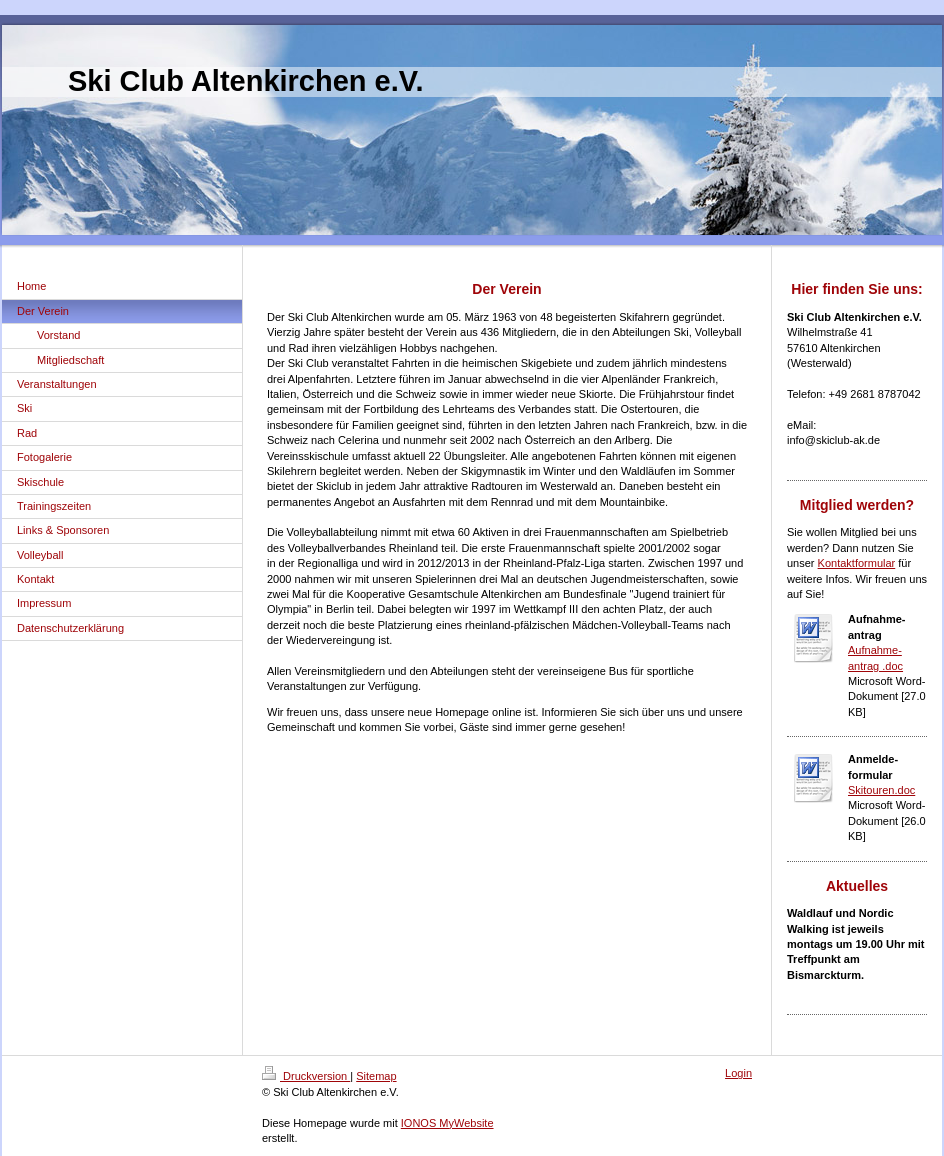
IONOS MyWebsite (447, 1123)
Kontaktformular (857, 563)
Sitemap (376, 1076)
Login (738, 1073)
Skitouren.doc (881, 790)
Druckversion (306, 1076)
